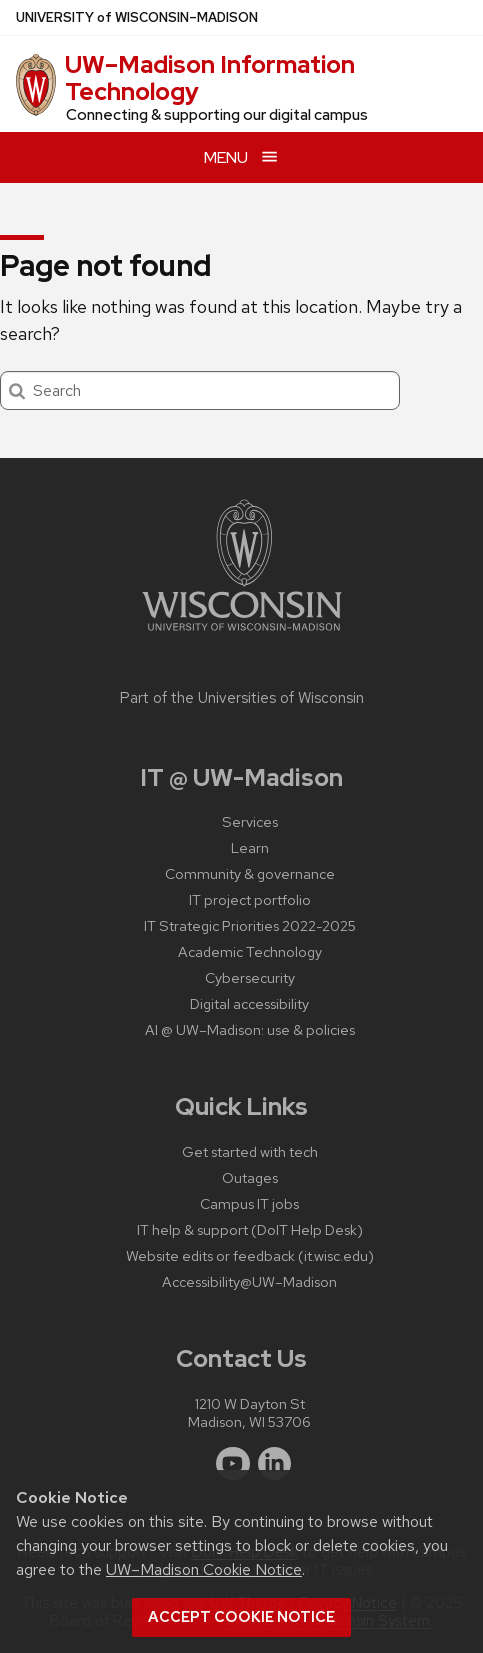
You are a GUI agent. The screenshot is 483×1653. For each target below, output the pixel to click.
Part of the (242, 698)
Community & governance (250, 873)
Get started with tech (250, 1151)
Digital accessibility (249, 1003)
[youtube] (233, 1464)
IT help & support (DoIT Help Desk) (250, 1229)
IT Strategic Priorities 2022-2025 (250, 925)
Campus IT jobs (249, 1203)
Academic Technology (250, 951)
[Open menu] (241, 157)
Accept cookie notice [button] (241, 1617)
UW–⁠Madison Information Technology (210, 77)
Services (250, 821)
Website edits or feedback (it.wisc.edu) (250, 1255)
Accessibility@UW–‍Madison (249, 1281)
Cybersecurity (250, 977)
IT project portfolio (250, 899)
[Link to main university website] (242, 634)
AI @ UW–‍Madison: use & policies (250, 1029)
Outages (250, 1177)
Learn (250, 847)
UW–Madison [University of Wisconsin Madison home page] (137, 17)
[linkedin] (275, 1464)
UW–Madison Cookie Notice (204, 1569)
